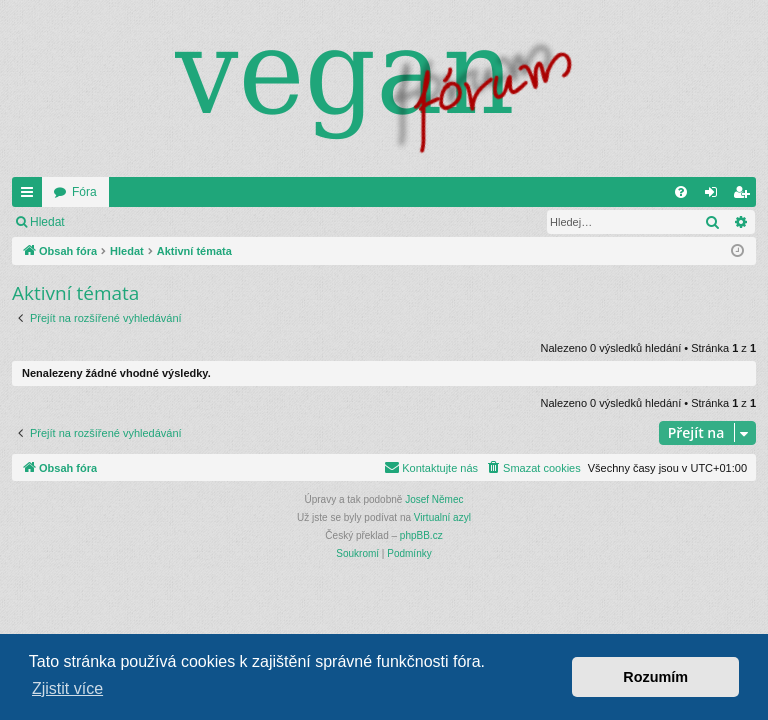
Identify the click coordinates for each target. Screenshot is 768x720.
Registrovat (212, 222)
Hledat (47, 222)
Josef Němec (434, 499)
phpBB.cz (421, 535)
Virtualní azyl (442, 517)
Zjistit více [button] (67, 688)
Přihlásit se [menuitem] (715, 196)
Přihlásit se (123, 222)
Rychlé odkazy (31, 196)
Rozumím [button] (655, 677)
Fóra (84, 192)
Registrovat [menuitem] (745, 196)
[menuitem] (681, 192)
